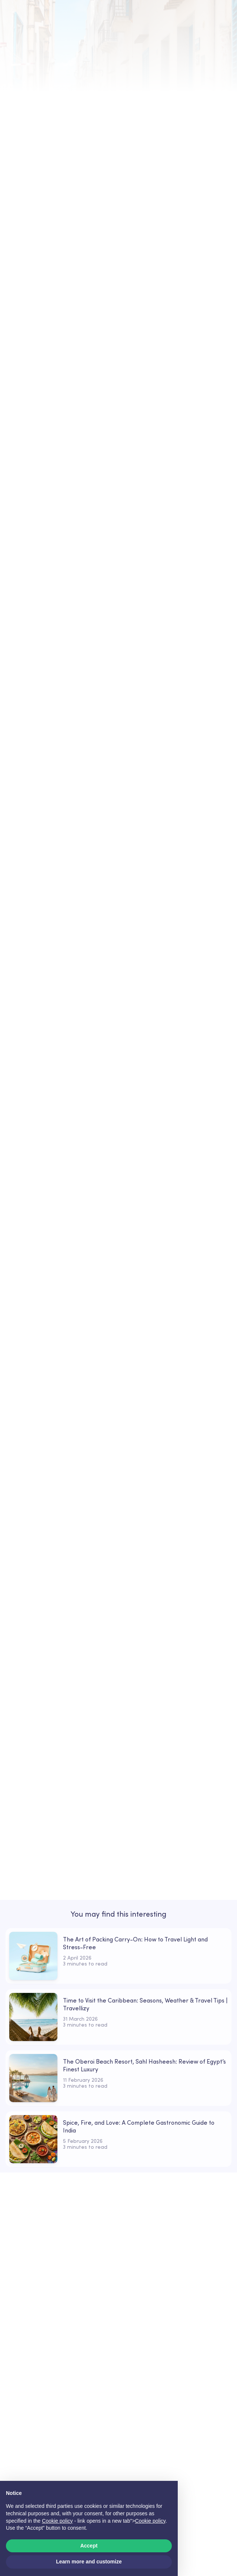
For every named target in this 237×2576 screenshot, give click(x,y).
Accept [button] (89, 2546)
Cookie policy (150, 2521)
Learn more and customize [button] (88, 2562)
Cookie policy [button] (57, 2521)
